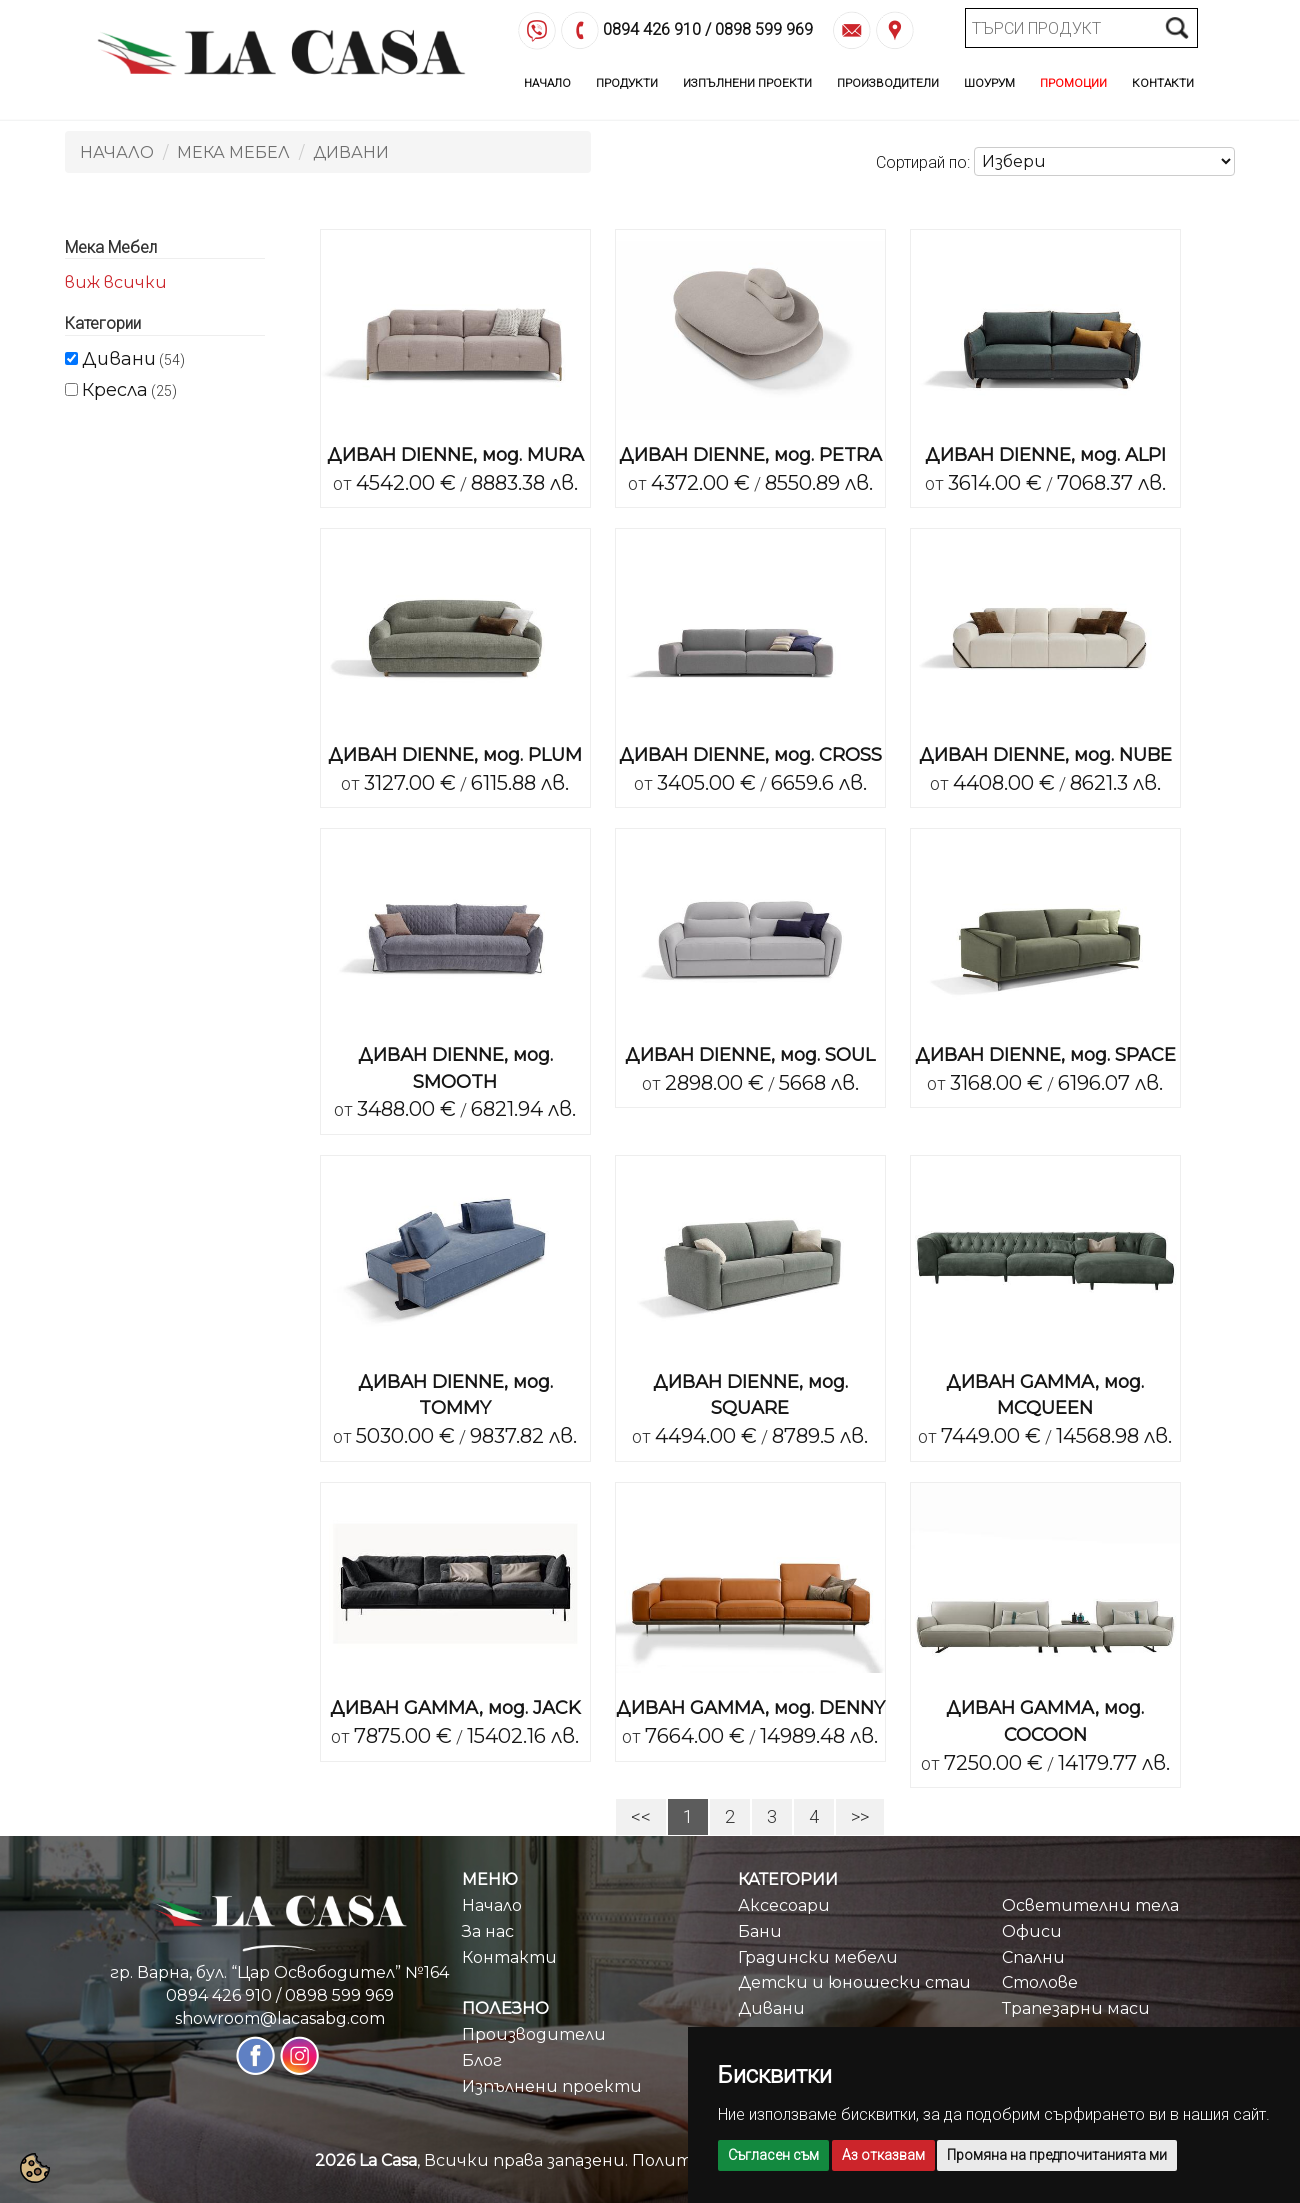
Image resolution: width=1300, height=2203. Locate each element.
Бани (760, 1931)
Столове (1040, 1982)
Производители (888, 83)
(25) (129, 390)
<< (641, 1816)
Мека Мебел (233, 152)
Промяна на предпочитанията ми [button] (1057, 2155)
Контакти (1163, 83)
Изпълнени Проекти (747, 83)
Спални (1033, 1957)
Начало (547, 83)
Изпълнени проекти (552, 2086)
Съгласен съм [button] (773, 2155)
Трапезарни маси (1076, 2008)
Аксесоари (784, 1905)
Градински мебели (818, 1957)
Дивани (351, 152)
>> (860, 1816)
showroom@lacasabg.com (280, 2018)
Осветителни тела (1090, 1905)
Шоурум (989, 83)
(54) (133, 359)
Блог (482, 2060)
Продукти (627, 83)
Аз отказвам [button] (883, 2155)
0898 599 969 (764, 30)
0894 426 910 (652, 30)
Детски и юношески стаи (854, 1982)
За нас (488, 1931)
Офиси (1032, 1931)
